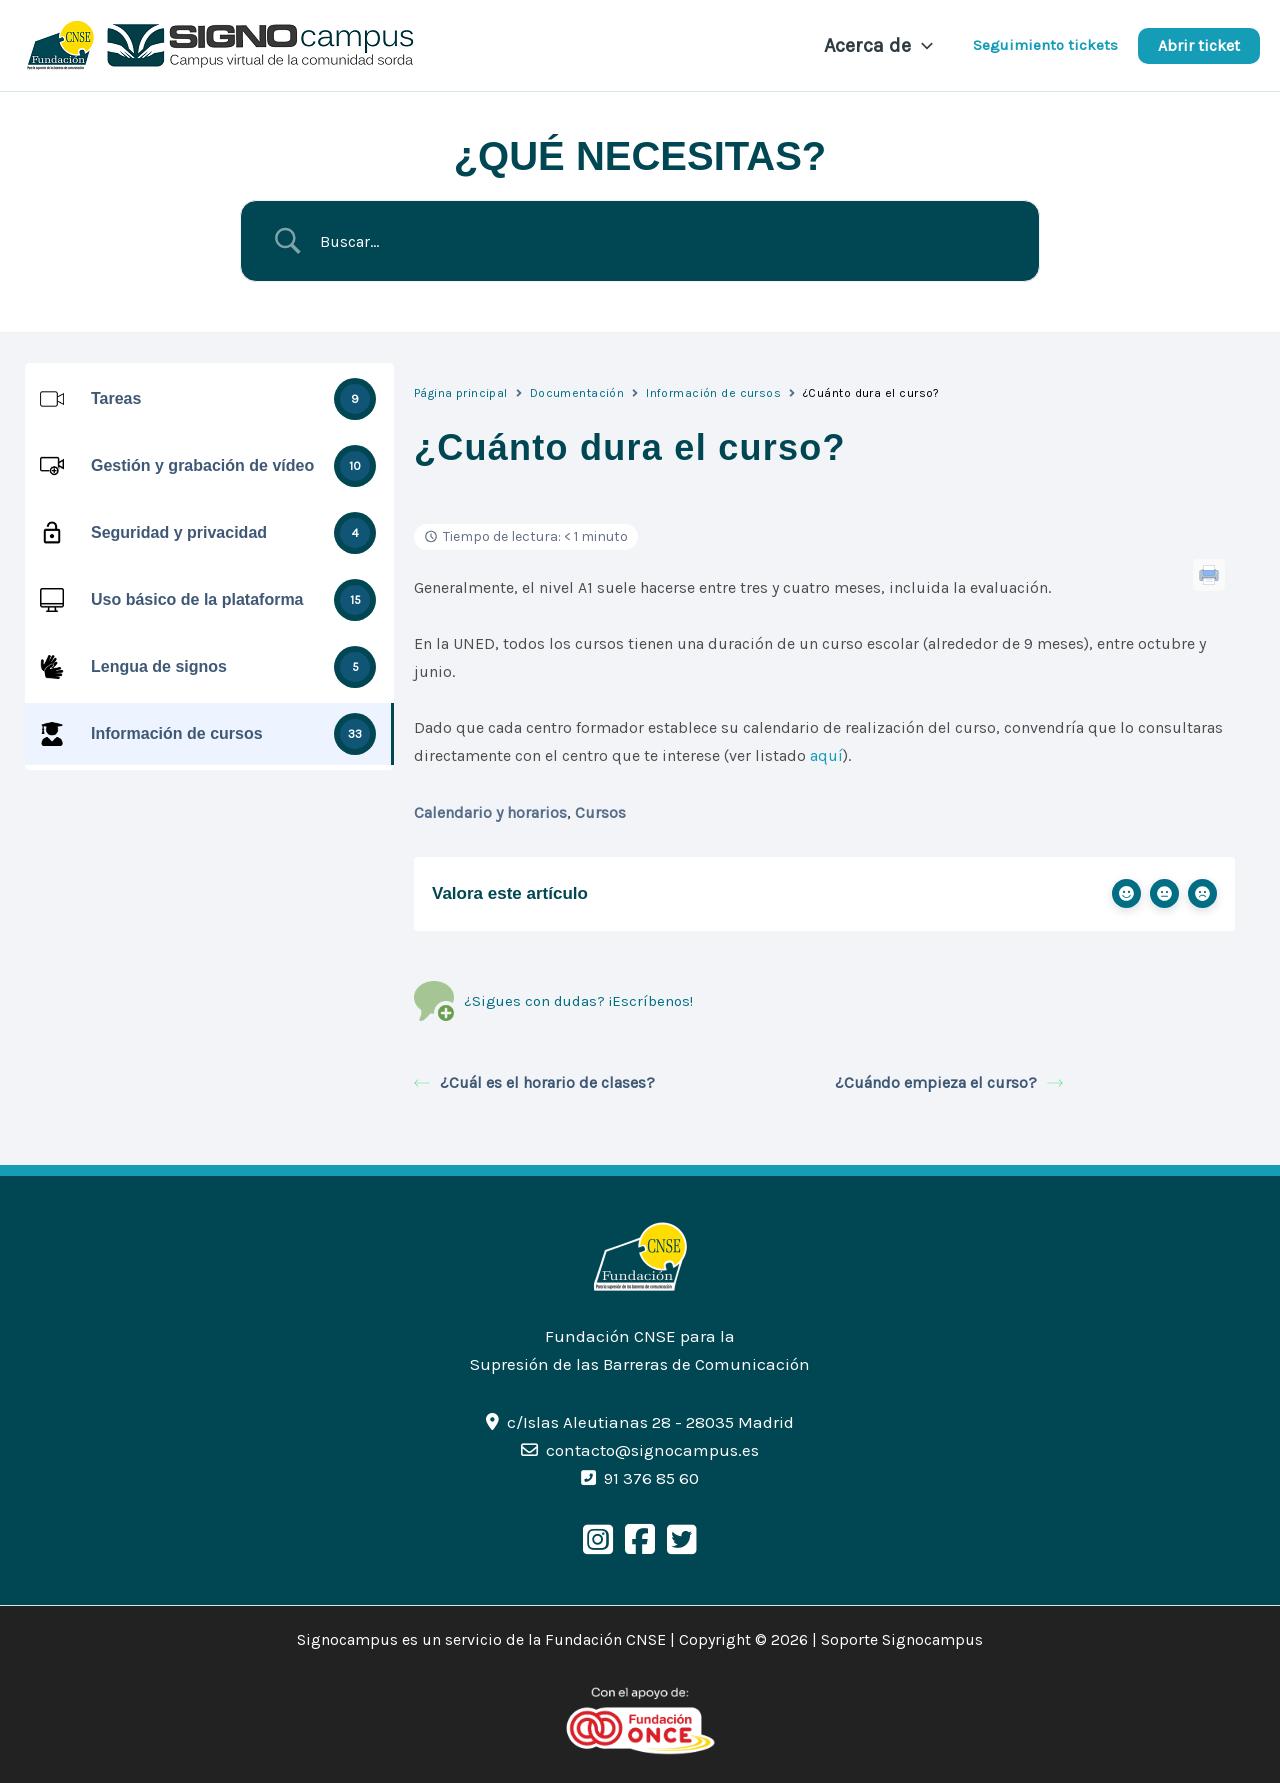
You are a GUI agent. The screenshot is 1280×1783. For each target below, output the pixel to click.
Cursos (600, 812)
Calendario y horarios (490, 812)
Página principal (461, 393)
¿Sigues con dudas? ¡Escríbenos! (553, 1001)
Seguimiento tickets (1045, 45)
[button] (922, 46)
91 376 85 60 (651, 1478)
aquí (826, 755)
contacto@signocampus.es (652, 1450)
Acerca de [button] (878, 46)
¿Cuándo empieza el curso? (949, 1082)
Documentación (577, 393)
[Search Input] (665, 241)
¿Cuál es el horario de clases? (534, 1082)
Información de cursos (713, 393)
